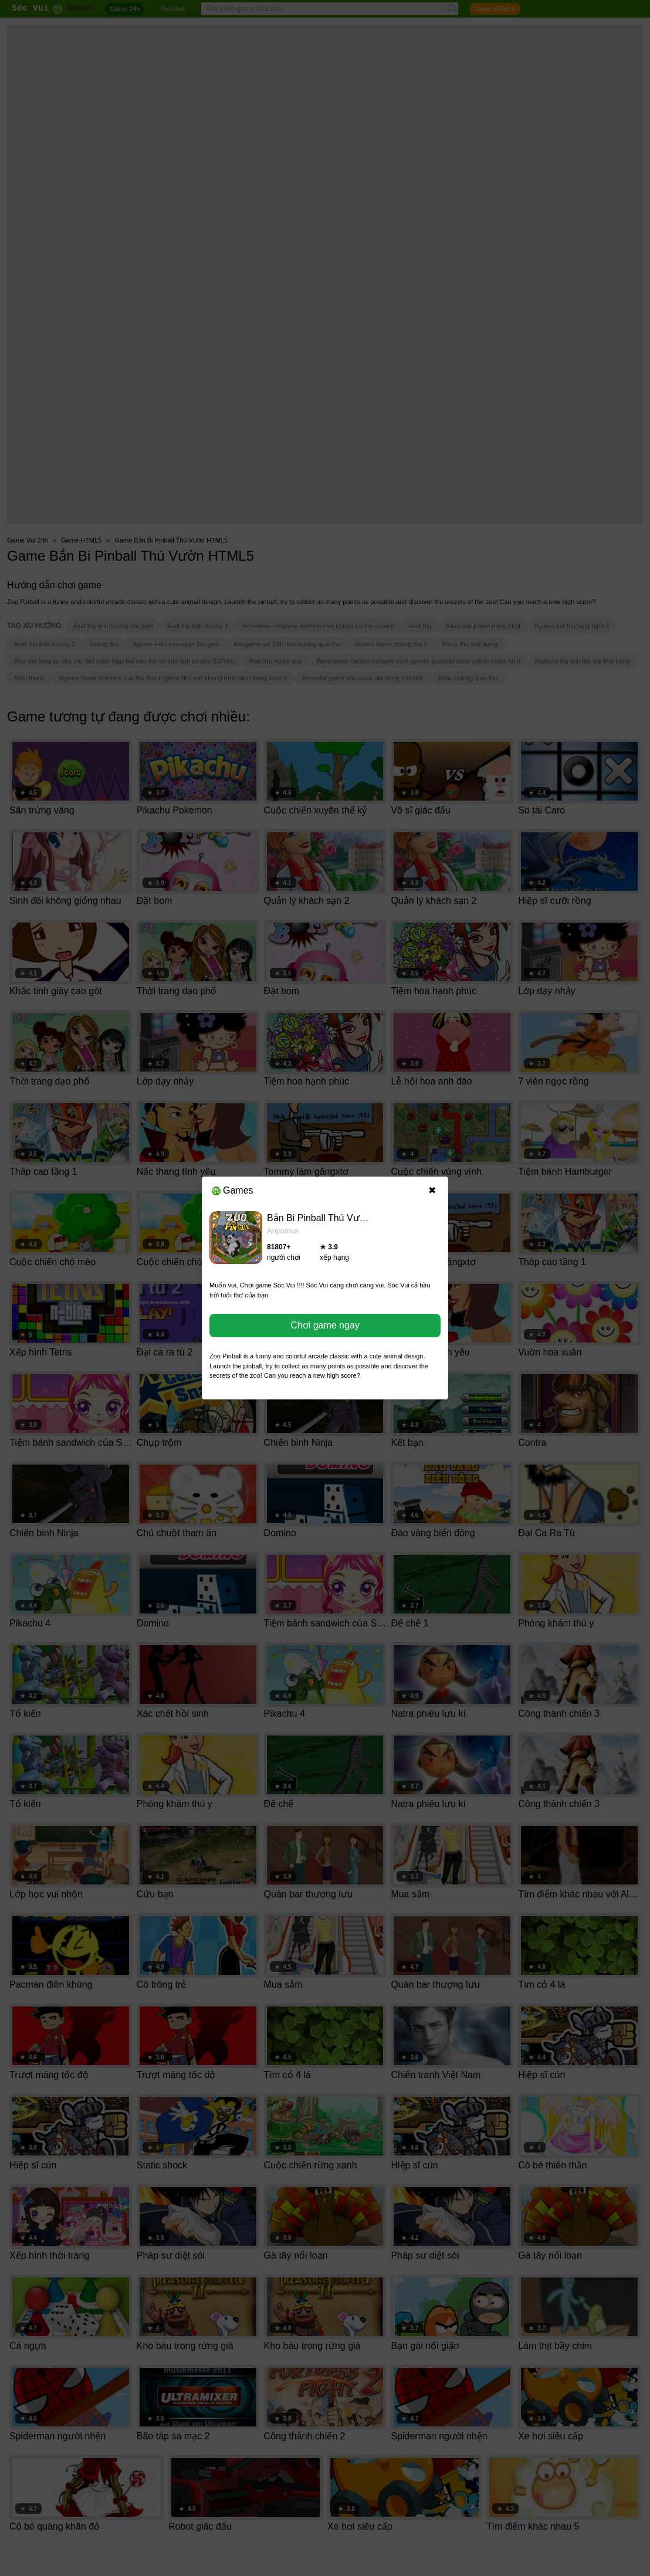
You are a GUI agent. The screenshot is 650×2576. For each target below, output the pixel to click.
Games (232, 1190)
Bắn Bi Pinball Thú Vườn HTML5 (335, 1218)
